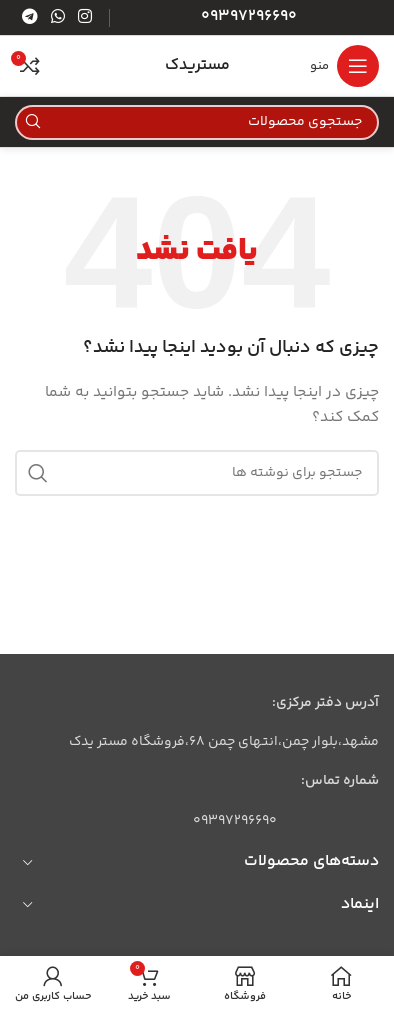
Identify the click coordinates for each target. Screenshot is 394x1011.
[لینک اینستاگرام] (85, 17)
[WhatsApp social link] (57, 17)
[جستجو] (197, 122)
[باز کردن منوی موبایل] (344, 66)
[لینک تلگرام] (29, 17)
